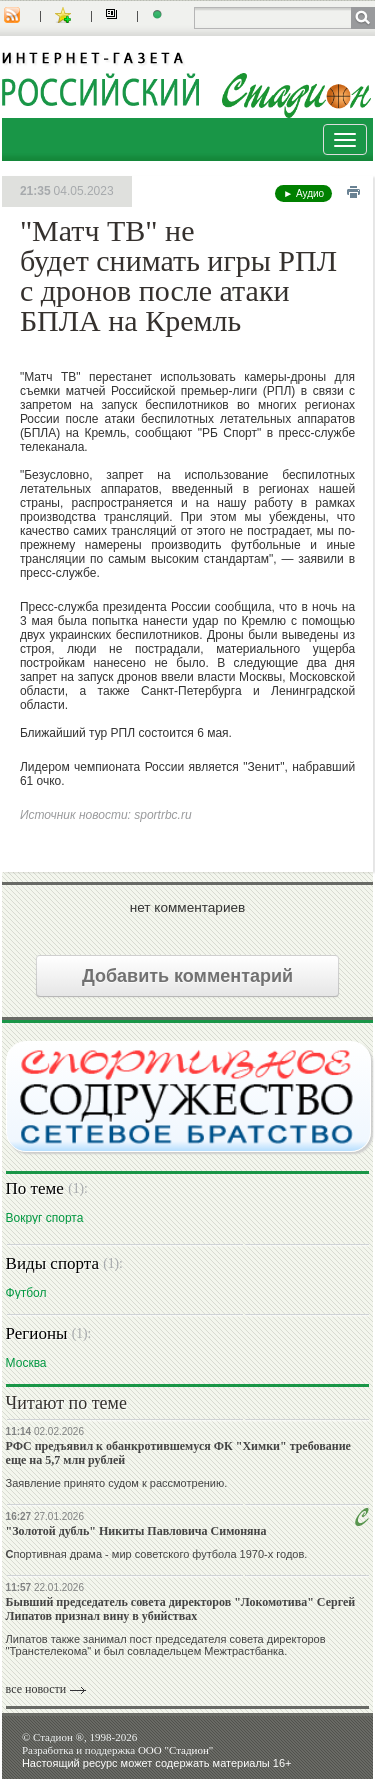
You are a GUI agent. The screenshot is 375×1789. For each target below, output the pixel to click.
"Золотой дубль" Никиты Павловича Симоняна (136, 1531)
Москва (26, 1362)
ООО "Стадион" (175, 1750)
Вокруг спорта (45, 1217)
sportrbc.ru (162, 815)
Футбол (26, 1292)
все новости (36, 1689)
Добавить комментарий (187, 976)
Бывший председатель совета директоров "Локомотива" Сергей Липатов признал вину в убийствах (181, 1609)
